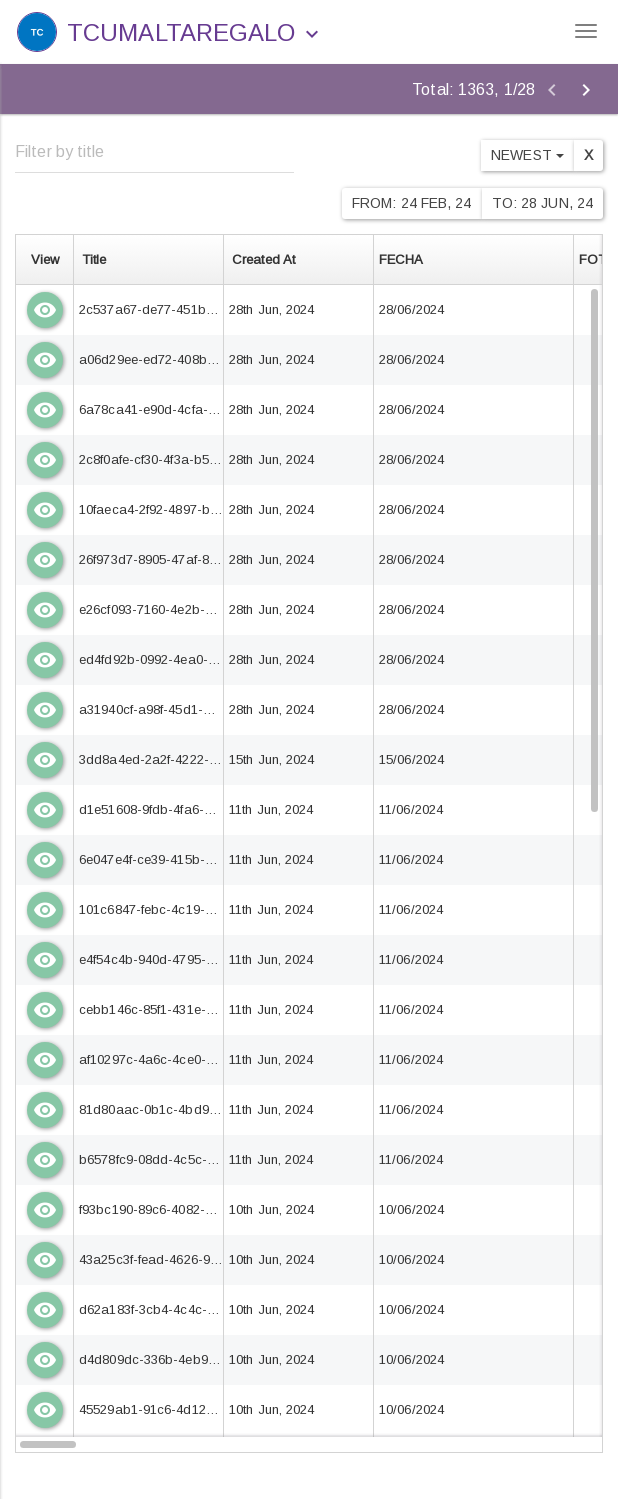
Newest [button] (527, 155)
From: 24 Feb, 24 (412, 203)
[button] (312, 34)
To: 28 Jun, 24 (542, 203)
